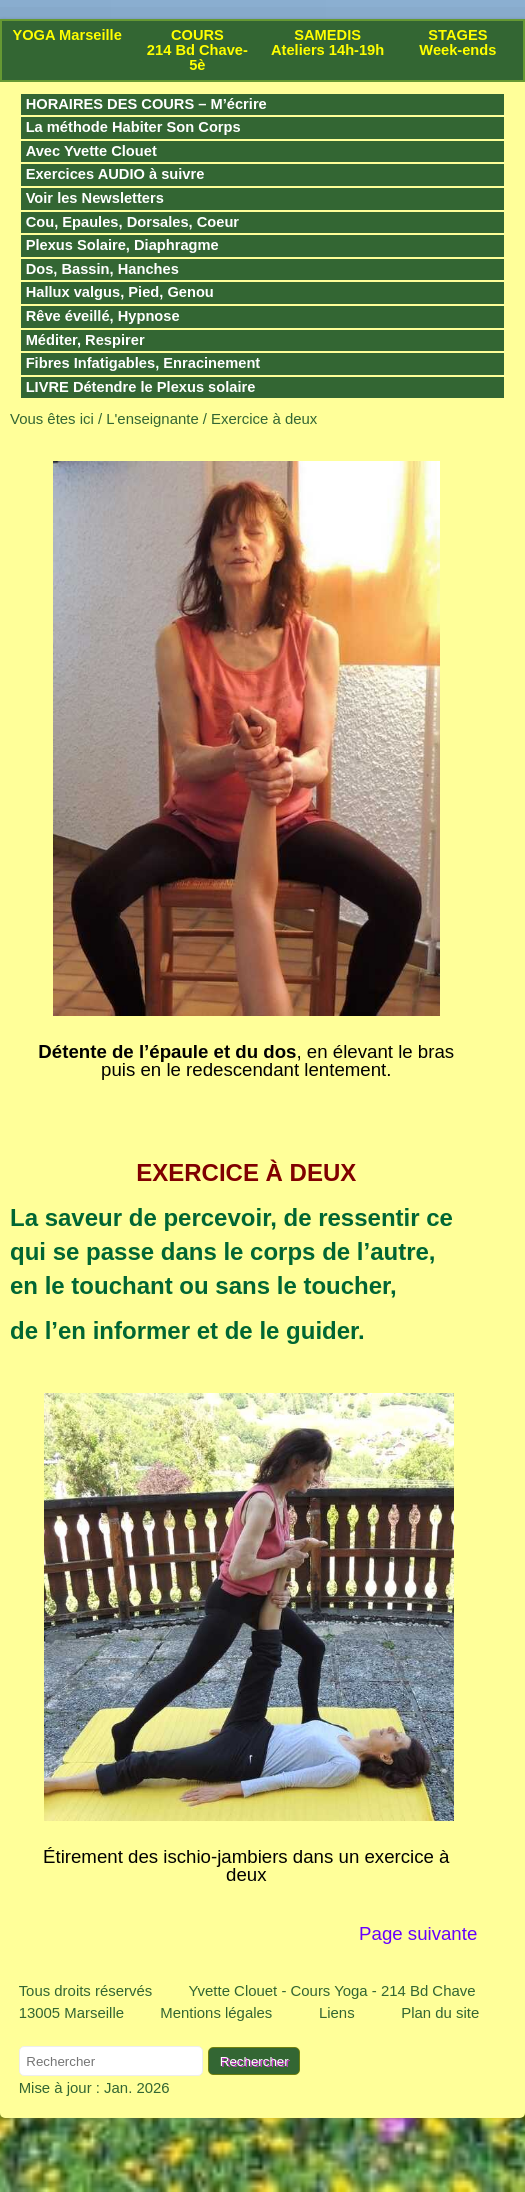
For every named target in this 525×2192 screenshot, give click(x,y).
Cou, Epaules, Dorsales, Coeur (132, 222)
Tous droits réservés (86, 1990)
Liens (337, 2012)
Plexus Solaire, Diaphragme (122, 245)
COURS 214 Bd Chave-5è (197, 50)
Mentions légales (216, 2012)
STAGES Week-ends (457, 42)
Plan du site (440, 2012)
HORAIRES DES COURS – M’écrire (146, 104)
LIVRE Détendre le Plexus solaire (141, 387)
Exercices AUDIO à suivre (115, 174)
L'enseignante (152, 418)
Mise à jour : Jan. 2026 (94, 2087)
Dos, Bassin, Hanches (102, 269)
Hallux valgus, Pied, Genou (120, 292)
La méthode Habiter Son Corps (133, 127)
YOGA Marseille (66, 35)
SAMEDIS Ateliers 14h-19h (327, 42)
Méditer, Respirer (85, 340)
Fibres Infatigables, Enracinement (143, 363)
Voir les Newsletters (95, 198)
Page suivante (420, 1933)
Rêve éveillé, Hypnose (103, 316)
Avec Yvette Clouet (91, 151)
